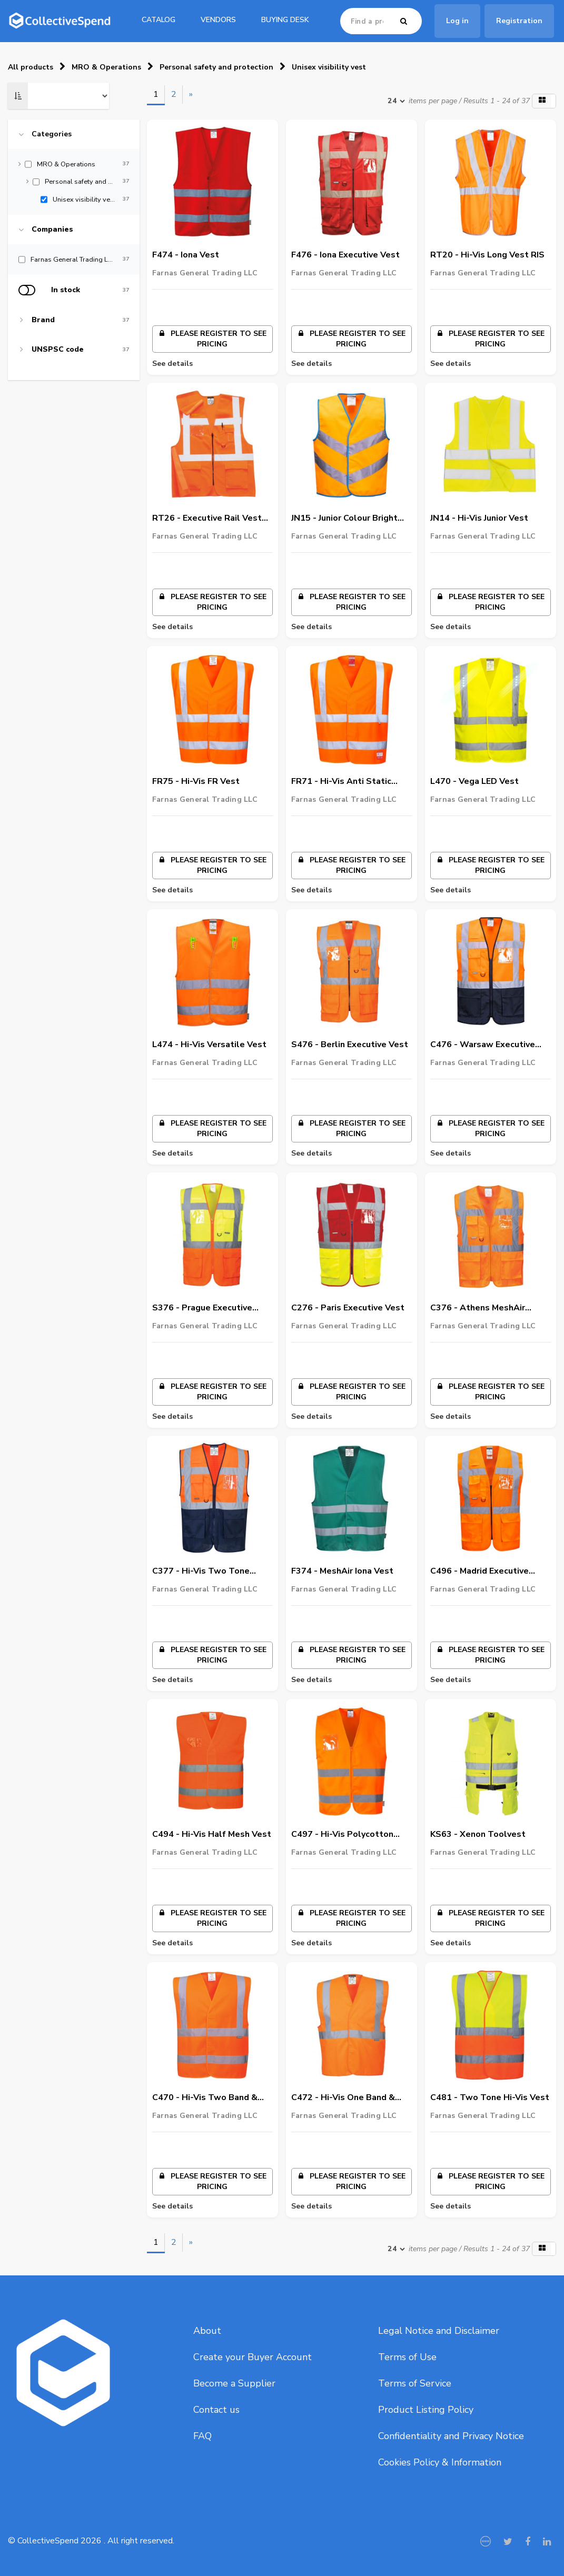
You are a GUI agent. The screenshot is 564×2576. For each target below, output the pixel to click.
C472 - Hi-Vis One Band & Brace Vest (343, 2098)
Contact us (216, 2409)
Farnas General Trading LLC (205, 273)
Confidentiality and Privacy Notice (451, 2436)
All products (30, 67)
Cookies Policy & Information (439, 2462)
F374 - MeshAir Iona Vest (342, 1571)
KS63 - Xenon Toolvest (478, 1834)
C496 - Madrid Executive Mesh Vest (479, 1571)
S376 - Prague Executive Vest (202, 1308)
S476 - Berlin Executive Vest (349, 1044)
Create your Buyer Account (252, 2357)
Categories (52, 134)
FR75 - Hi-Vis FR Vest (196, 781)
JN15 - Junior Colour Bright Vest (344, 518)
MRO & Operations (106, 67)
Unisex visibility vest (329, 67)
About (207, 2330)
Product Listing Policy (425, 2409)
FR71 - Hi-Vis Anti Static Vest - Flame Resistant (341, 781)
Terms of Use (407, 2357)
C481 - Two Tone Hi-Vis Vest (489, 2097)
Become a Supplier (234, 2383)
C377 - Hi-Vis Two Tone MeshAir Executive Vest (201, 1571)
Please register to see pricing (212, 339)
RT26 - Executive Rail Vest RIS (207, 518)
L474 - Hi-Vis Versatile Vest (209, 1044)
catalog (158, 20)
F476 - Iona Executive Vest (345, 255)
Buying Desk (285, 20)
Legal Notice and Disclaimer (438, 2330)
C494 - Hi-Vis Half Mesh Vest (211, 1834)
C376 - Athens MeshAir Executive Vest (477, 1308)
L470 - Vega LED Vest (474, 781)
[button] (544, 101)
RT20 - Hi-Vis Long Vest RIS (487, 255)
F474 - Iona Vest (185, 255)
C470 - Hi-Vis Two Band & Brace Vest (205, 2098)
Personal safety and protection (216, 67)
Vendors (218, 20)
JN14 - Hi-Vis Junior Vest (479, 518)
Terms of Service (414, 2383)
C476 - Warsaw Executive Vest (482, 1045)
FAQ (202, 2436)
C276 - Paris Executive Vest (347, 1308)
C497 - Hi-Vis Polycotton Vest (342, 1834)
